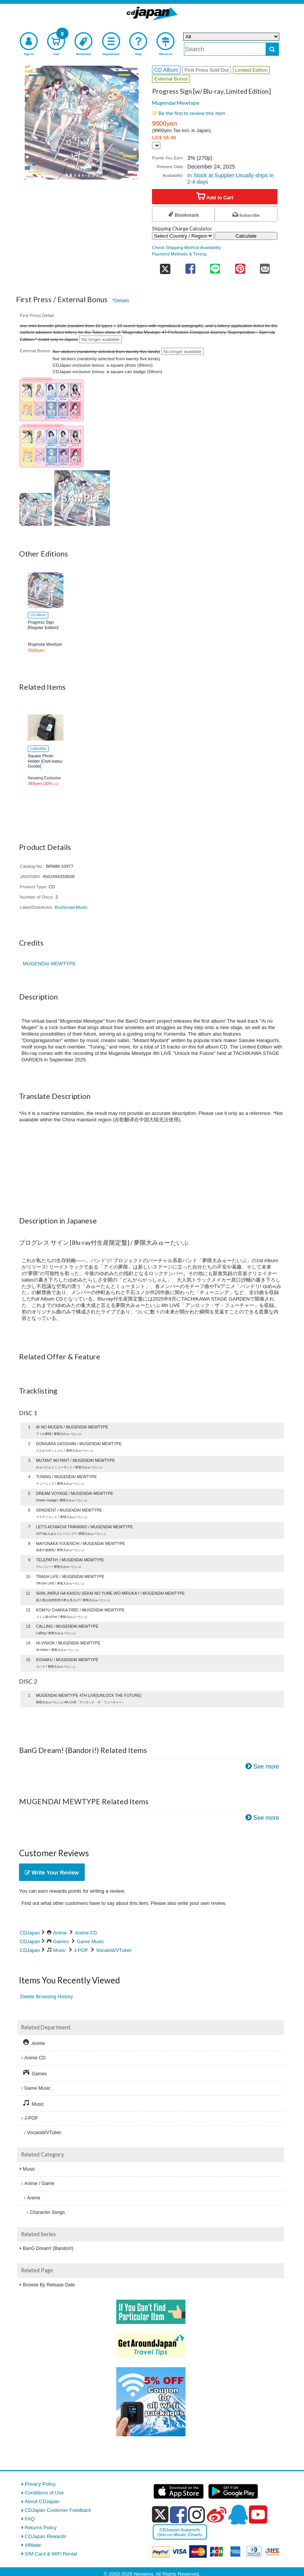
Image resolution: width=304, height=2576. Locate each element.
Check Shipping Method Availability (186, 247)
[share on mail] (264, 266)
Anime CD (86, 1933)
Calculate (246, 236)
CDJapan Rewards (45, 2536)
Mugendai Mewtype (176, 102)
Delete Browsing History (46, 1996)
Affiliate (33, 2545)
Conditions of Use (44, 2493)
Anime (60, 1933)
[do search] (272, 49)
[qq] (238, 2514)
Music (59, 1950)
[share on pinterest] (240, 266)
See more (266, 1766)
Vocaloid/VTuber (113, 1950)
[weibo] (216, 2514)
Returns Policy (41, 2527)
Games (61, 1941)
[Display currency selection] (156, 145)
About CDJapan (42, 2501)
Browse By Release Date (49, 2285)
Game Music (90, 1941)
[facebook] (178, 2514)
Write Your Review (52, 1873)
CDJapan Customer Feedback (58, 2510)
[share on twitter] (165, 266)
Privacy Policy (40, 2484)
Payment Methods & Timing (179, 253)
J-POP (81, 1950)
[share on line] (215, 266)
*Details (120, 300)
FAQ (30, 2519)
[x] (160, 2514)
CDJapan (30, 1933)
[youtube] (258, 2514)
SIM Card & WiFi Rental (51, 2554)
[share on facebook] (190, 266)
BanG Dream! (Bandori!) (48, 2248)
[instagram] (196, 2514)
